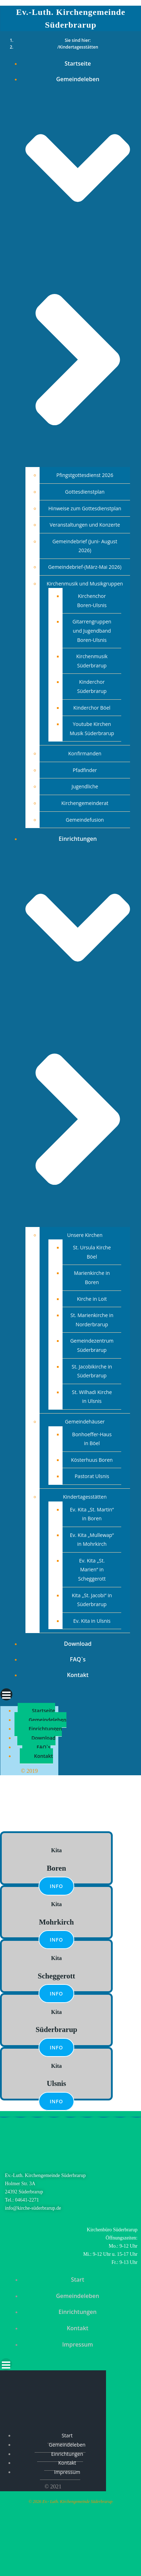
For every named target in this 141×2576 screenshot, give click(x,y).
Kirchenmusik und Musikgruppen (85, 583)
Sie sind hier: (78, 40)
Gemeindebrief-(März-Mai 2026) (84, 567)
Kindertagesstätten (85, 1496)
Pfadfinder (85, 770)
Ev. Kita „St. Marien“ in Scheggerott (92, 1569)
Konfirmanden (84, 753)
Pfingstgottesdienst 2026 (85, 475)
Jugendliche (84, 786)
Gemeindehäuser (85, 1421)
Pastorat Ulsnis (92, 1476)
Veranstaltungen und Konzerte (84, 524)
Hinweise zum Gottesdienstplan (84, 508)
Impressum (77, 2344)
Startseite (78, 63)
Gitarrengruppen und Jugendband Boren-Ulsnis (91, 630)
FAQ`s (78, 1659)
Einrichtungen (45, 1728)
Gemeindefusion (85, 819)
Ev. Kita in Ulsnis (92, 1620)
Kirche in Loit (92, 1298)
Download (78, 1644)
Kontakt (77, 1675)
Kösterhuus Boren (92, 1459)
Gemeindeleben (47, 1719)
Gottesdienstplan (85, 491)
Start (77, 2279)
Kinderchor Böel (92, 707)
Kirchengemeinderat (84, 803)
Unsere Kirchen (84, 1235)
